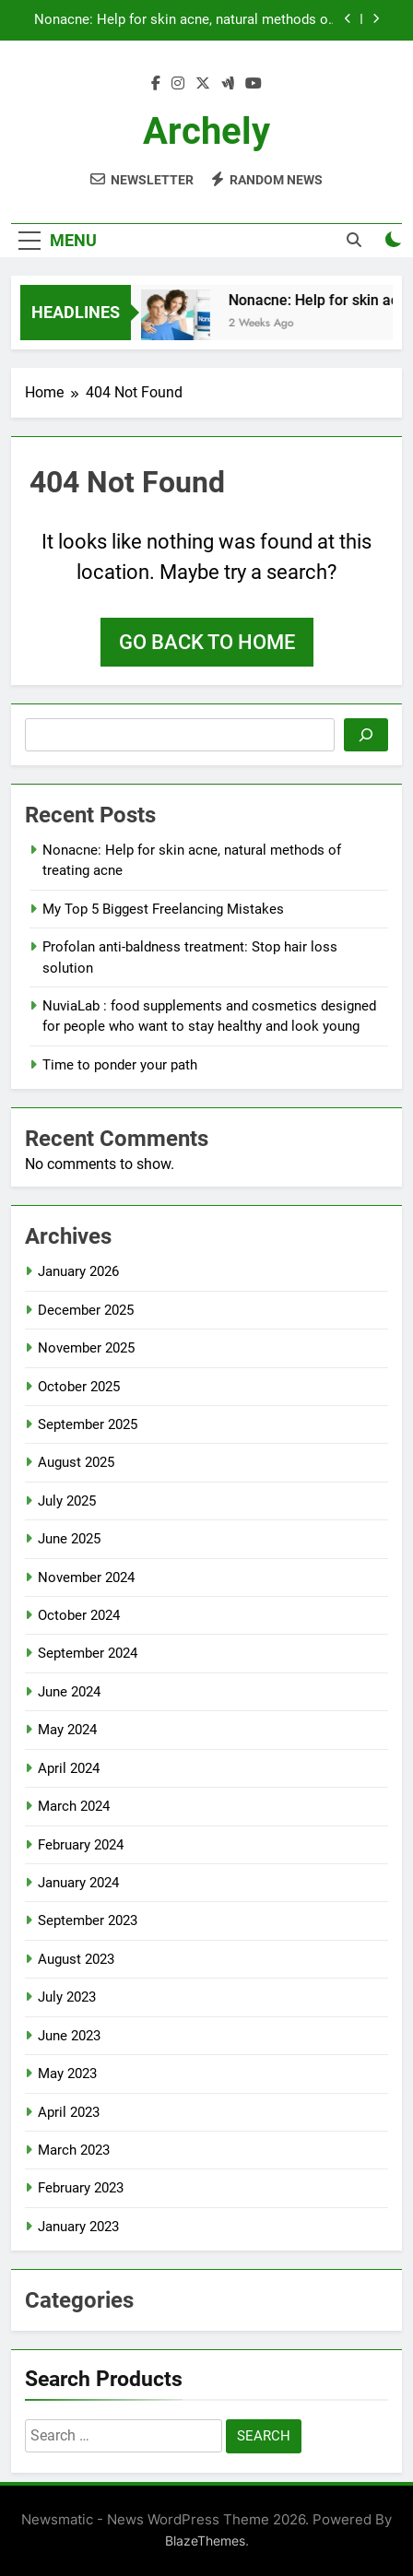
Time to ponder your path (119, 1065)
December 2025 (86, 1310)
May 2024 (67, 1729)
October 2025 (79, 1386)
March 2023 (74, 2150)
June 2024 (69, 1692)
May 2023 (67, 2073)
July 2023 (67, 1997)
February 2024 (81, 1845)
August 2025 (76, 1462)
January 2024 (78, 1882)
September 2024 (87, 1653)
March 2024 (74, 1806)
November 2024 (86, 1577)
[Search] (366, 734)
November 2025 (86, 1348)
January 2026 (78, 1271)
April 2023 (69, 2112)
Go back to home (207, 642)
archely (206, 131)
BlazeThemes (205, 2540)
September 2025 (87, 1424)
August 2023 (76, 1959)
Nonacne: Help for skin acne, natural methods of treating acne (183, 20)
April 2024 (69, 1768)
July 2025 (67, 1501)
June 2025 (69, 1538)
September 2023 (87, 1920)
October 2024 (79, 1615)
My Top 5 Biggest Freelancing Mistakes (163, 909)
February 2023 (81, 2188)
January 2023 (78, 2226)
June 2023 (69, 2035)
